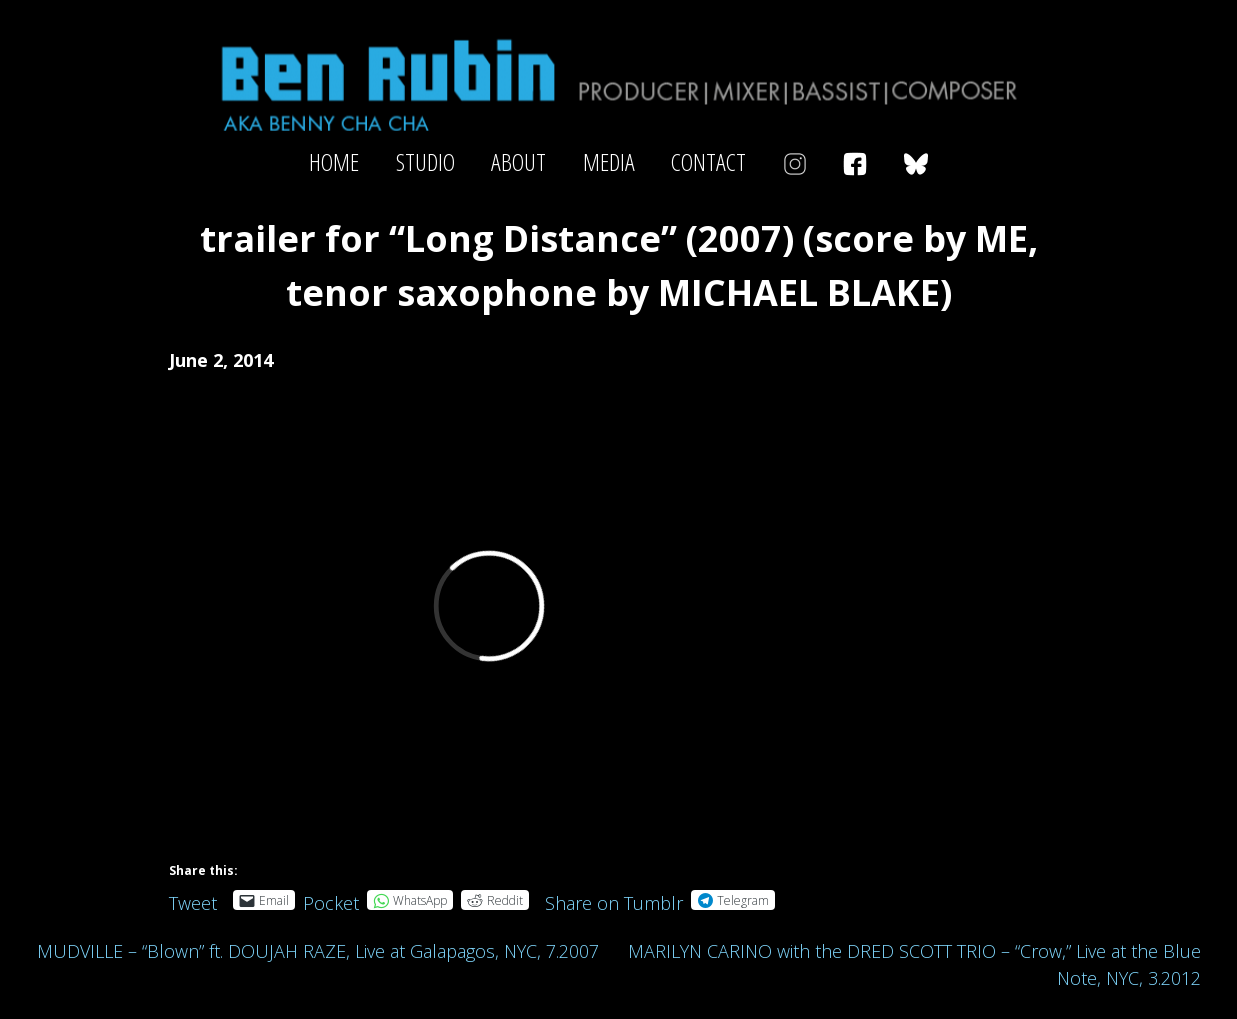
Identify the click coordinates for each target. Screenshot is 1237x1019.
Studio (425, 162)
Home (334, 162)
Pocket (331, 903)
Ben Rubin (618, 83)
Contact (708, 162)
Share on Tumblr (614, 899)
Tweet (193, 899)
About (518, 162)
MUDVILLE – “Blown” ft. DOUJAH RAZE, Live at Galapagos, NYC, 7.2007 (318, 951)
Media (609, 162)
